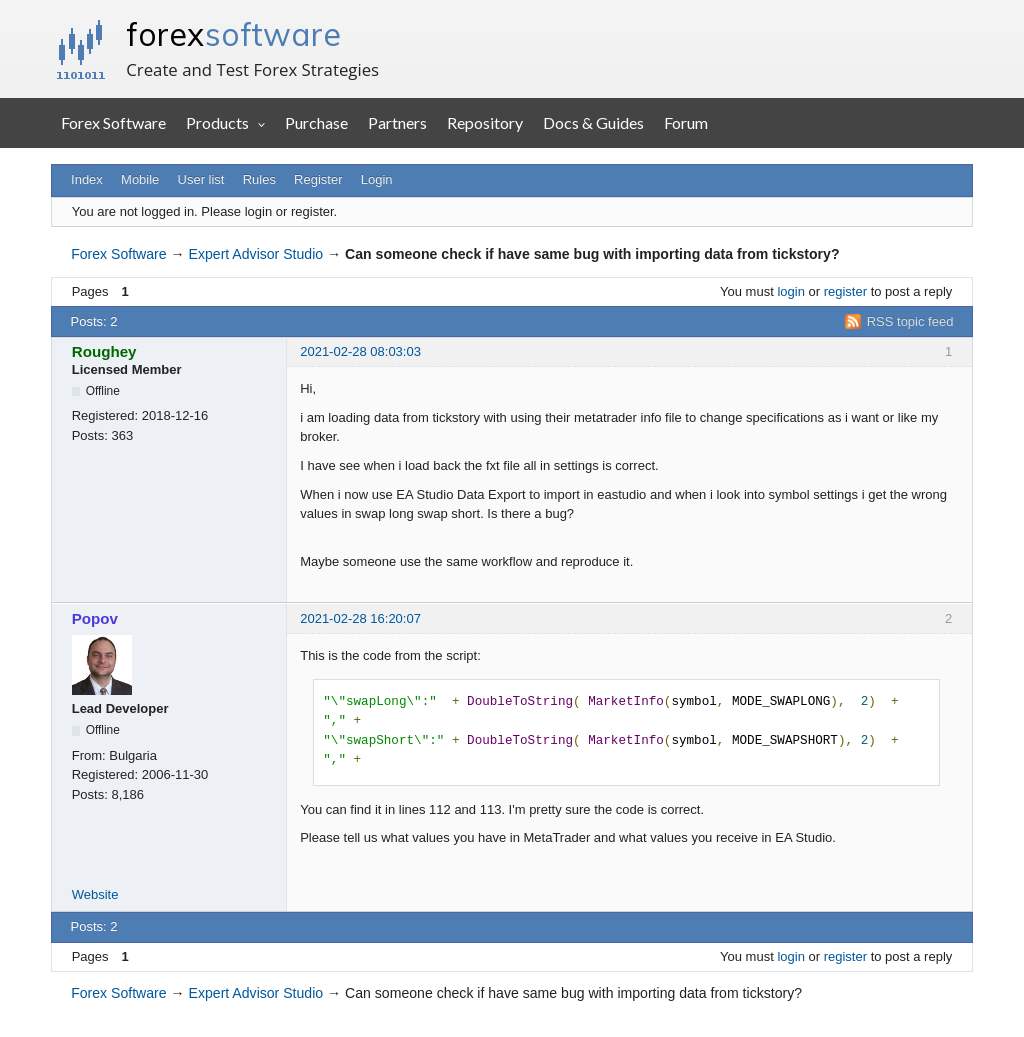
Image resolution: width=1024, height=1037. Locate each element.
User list (201, 179)
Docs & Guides (593, 122)
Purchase (316, 122)
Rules (259, 179)
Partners (397, 122)
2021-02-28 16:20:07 (360, 618)
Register (318, 179)
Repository (485, 122)
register (845, 291)
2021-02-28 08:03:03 (360, 351)
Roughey (104, 351)
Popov (95, 618)
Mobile (140, 179)
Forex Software (113, 122)
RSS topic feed (910, 321)
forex (233, 34)
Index (87, 179)
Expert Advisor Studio (256, 254)
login (790, 291)
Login (377, 179)
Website (95, 894)
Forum (686, 122)
